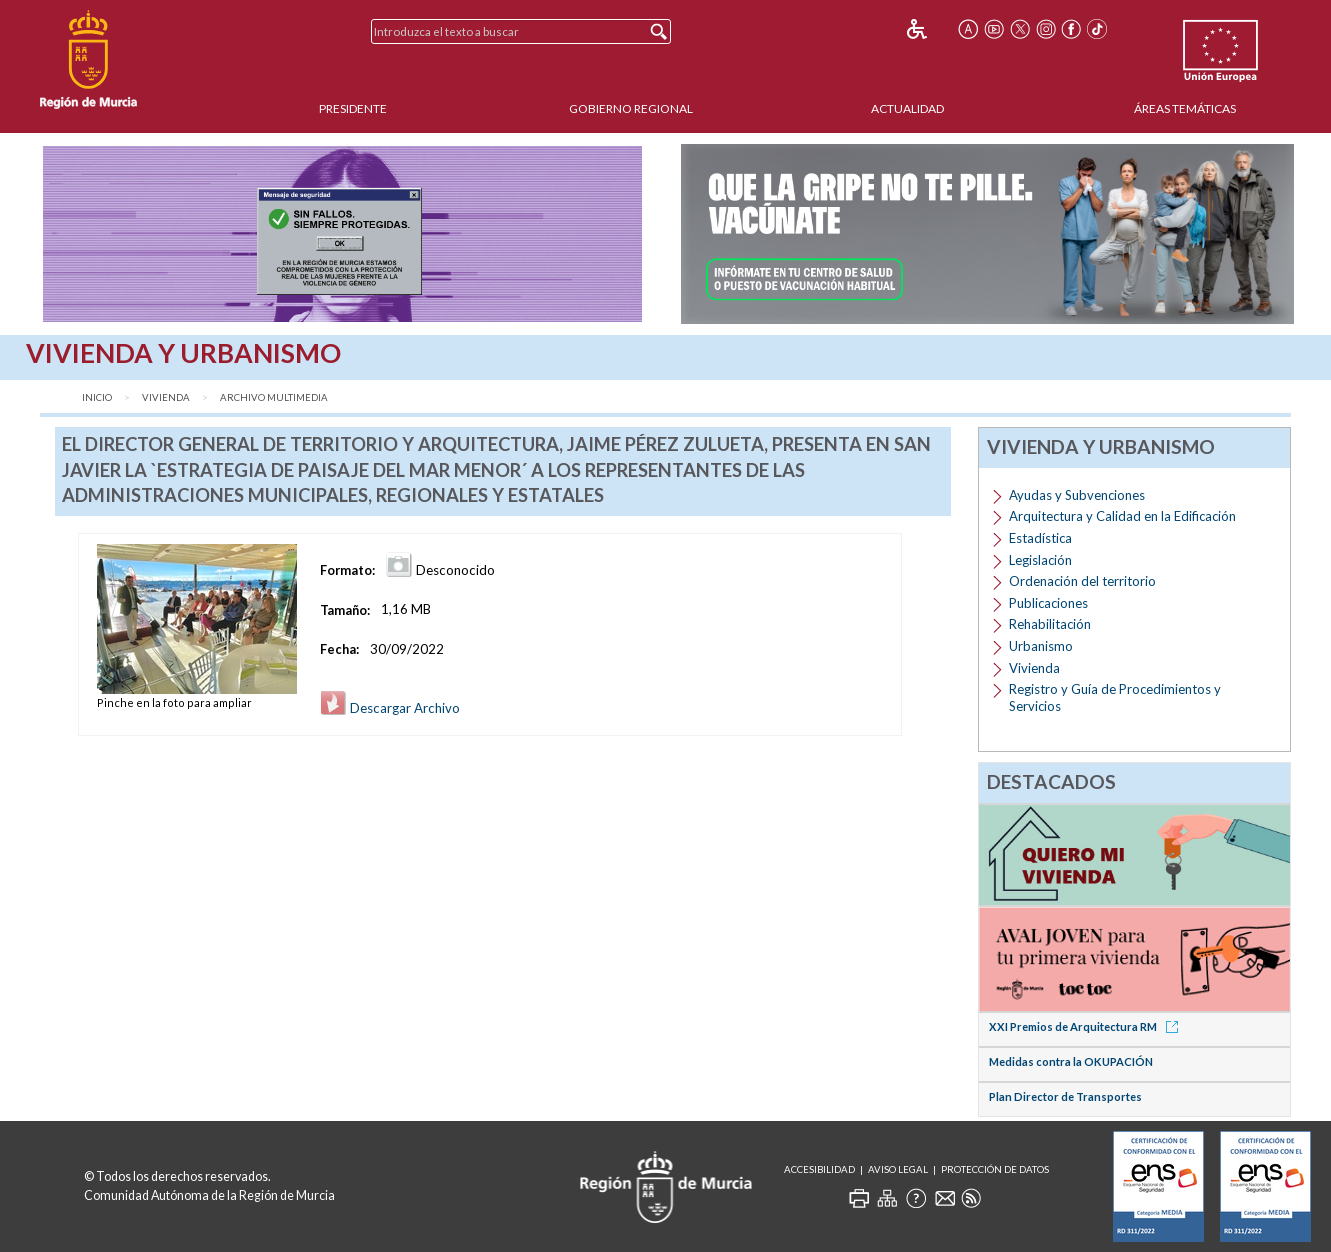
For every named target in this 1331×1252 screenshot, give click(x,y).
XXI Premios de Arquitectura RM (1087, 1026)
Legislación (1040, 560)
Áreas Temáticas (1185, 108)
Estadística (1040, 538)
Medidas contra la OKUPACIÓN (1071, 1061)
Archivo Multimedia (274, 397)
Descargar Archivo (390, 708)
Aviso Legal (898, 1169)
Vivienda (166, 397)
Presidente (353, 108)
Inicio (97, 397)
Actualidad (907, 108)
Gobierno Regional (631, 108)
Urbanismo (1041, 646)
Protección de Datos (995, 1169)
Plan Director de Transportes (1065, 1096)
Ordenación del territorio (1082, 581)
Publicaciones (1048, 603)
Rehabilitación (1050, 624)
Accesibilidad (819, 1169)
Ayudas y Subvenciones (1077, 495)
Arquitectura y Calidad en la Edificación (1122, 516)
